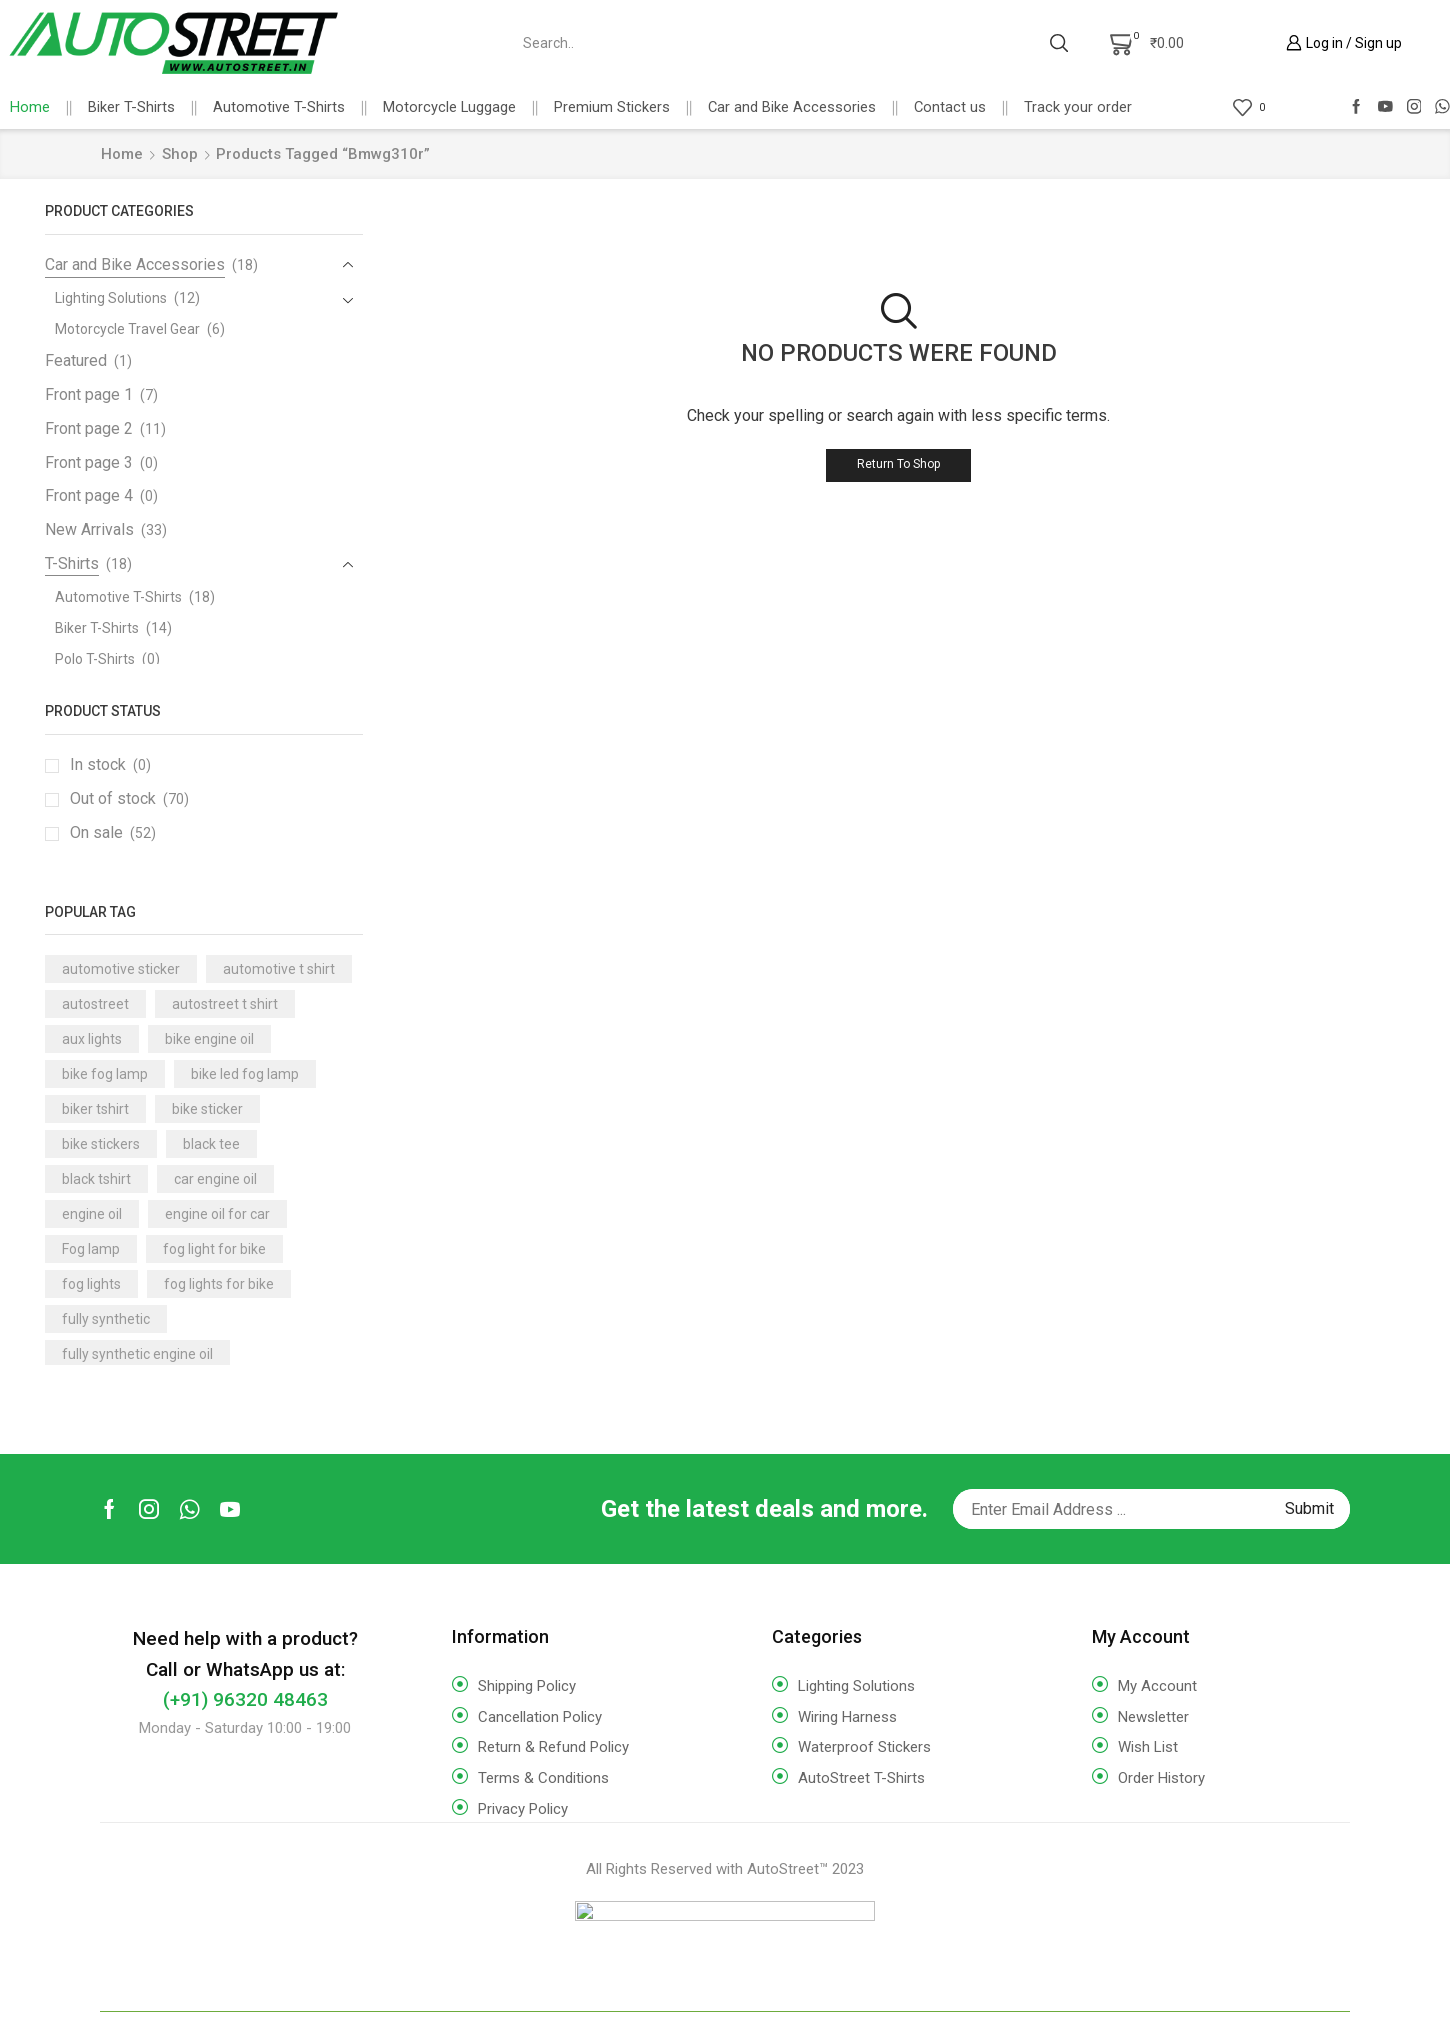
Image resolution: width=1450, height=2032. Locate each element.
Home (30, 107)
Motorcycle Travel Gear (127, 329)
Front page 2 (89, 428)
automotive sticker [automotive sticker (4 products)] (121, 969)
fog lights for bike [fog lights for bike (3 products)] (219, 1284)
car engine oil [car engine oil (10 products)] (215, 1179)
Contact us (950, 107)
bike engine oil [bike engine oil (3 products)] (209, 1039)
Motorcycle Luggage (449, 107)
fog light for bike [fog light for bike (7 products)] (214, 1249)
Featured (76, 360)
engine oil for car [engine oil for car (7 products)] (217, 1214)
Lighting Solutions (111, 298)
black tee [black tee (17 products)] (211, 1144)
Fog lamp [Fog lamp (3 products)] (91, 1249)
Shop (180, 154)
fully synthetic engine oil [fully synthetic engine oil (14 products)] (137, 1354)
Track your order (1078, 107)
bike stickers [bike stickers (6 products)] (101, 1144)
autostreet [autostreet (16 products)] (95, 1004)
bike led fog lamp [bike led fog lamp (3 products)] (245, 1074)
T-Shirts (72, 563)
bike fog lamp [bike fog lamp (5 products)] (105, 1074)
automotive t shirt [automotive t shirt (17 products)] (279, 969)
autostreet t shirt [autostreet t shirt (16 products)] (225, 1004)
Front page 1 (89, 394)
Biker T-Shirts (131, 107)
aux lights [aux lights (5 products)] (92, 1039)
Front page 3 (89, 462)
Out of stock (129, 799)
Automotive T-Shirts (279, 107)
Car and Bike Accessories (792, 107)
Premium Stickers (612, 107)
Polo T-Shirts (95, 659)
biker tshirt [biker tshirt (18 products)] (95, 1109)
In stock (110, 765)
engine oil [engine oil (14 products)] (92, 1214)
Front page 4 (89, 495)
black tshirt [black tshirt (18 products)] (96, 1179)
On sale (113, 833)
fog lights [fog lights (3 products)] (91, 1284)
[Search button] (1059, 43)
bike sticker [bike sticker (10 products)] (207, 1109)
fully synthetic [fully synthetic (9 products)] (106, 1319)
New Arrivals (89, 529)
